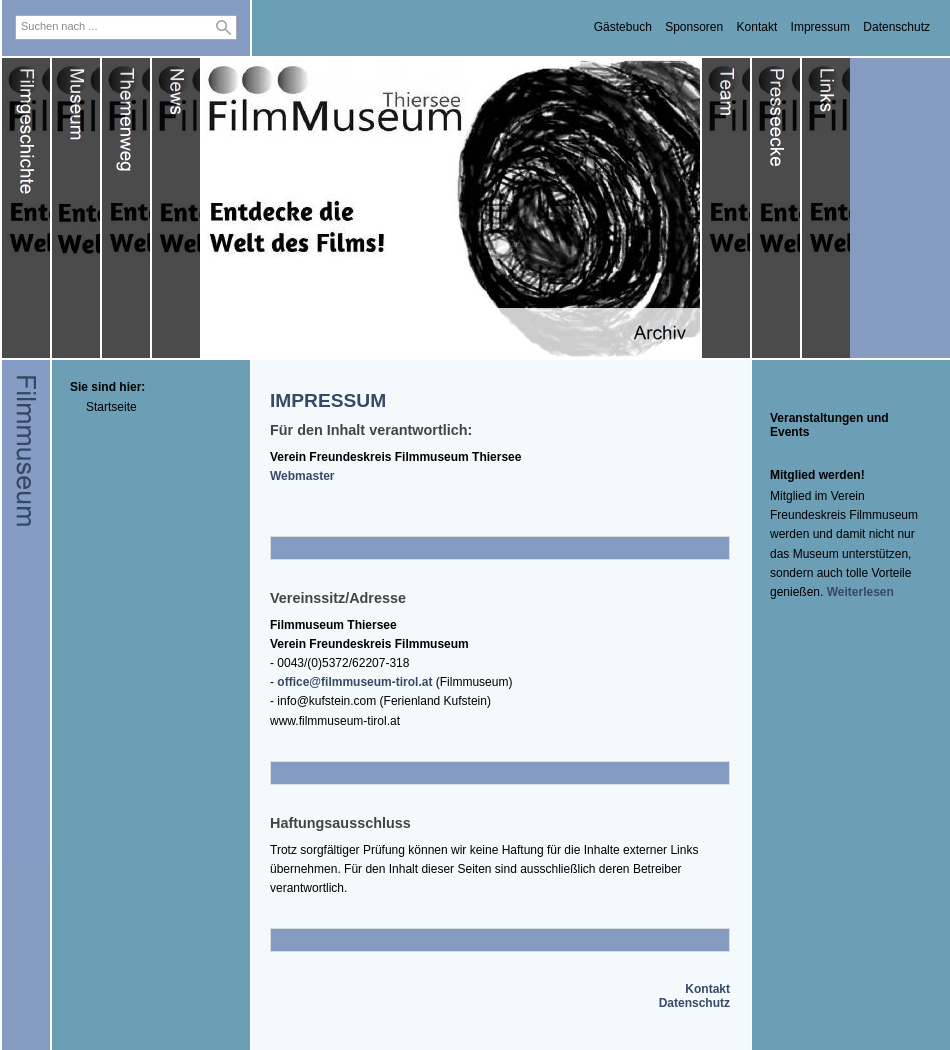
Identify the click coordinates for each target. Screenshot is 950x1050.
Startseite (111, 407)
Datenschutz (896, 27)
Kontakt (757, 27)
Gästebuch (623, 27)
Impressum (820, 27)
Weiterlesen (860, 592)
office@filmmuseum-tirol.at (354, 682)
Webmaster (302, 476)
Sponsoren (694, 27)
